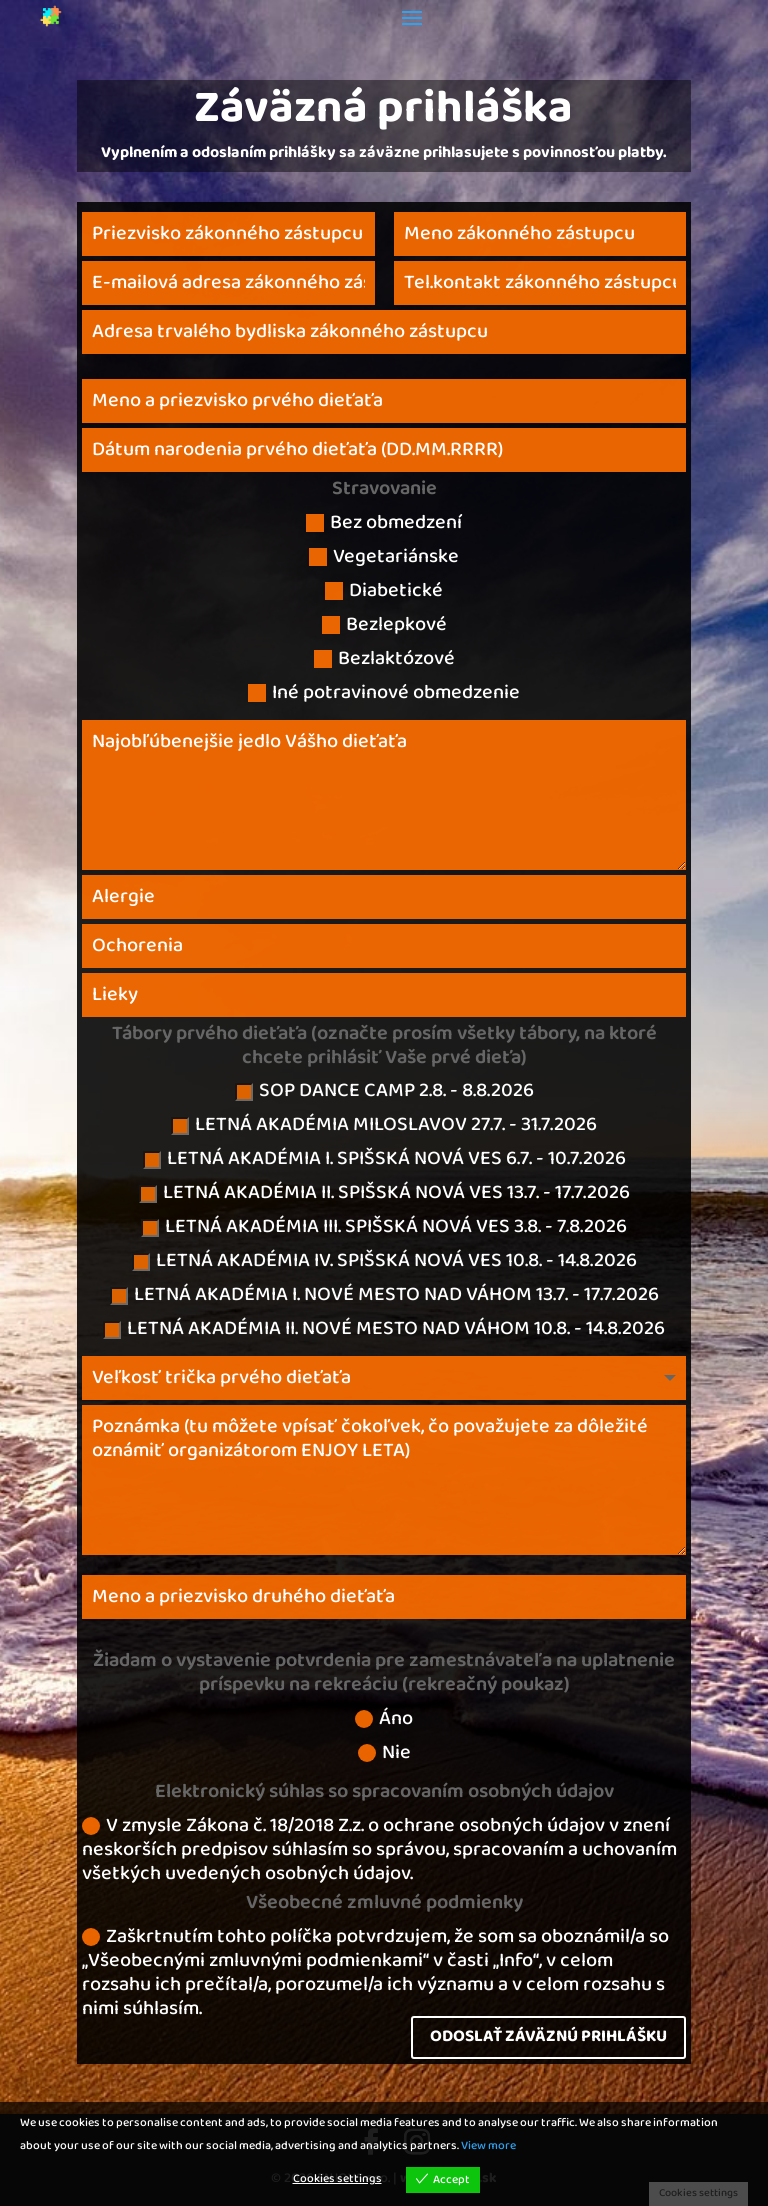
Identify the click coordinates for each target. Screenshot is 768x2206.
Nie (384, 1755)
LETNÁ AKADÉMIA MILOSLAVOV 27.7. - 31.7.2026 (384, 1127)
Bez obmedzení (384, 525)
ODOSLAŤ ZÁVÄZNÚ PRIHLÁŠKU (548, 2036)
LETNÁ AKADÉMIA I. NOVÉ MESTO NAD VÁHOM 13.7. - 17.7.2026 (384, 1297)
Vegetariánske (384, 559)
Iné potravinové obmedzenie (384, 695)
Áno (384, 1721)
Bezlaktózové (384, 661)
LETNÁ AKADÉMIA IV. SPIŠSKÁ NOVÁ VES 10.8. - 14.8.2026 (384, 1263)
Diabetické (384, 593)
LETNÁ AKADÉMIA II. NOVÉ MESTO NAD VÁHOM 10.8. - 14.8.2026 (384, 1331)
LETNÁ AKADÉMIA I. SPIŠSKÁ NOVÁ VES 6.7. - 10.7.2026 (384, 1161)
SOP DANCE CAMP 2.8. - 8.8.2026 (384, 1093)
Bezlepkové (384, 627)
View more (488, 2146)
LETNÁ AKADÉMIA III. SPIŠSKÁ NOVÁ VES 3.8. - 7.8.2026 (384, 1229)
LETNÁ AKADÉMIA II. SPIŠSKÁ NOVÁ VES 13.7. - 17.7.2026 (384, 1195)
